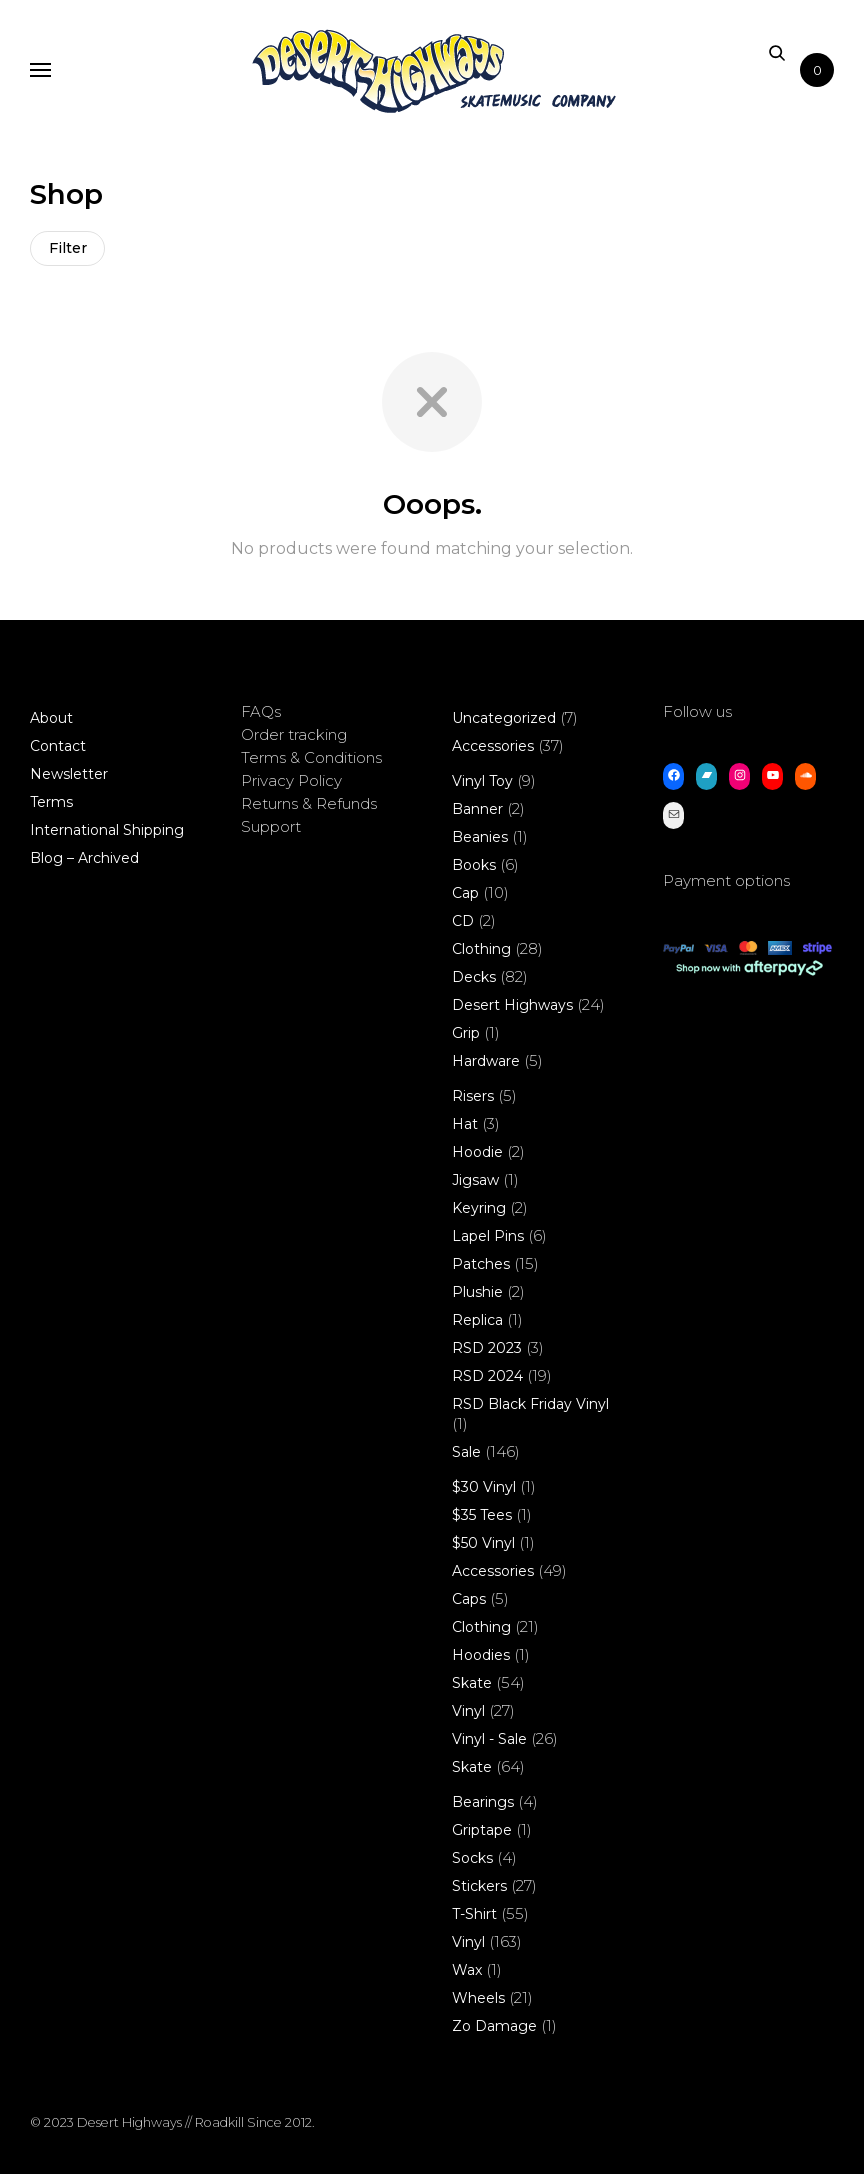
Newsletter (69, 779)
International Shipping (107, 835)
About (51, 723)
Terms (51, 807)
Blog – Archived (84, 863)
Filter (70, 251)
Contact (58, 751)
